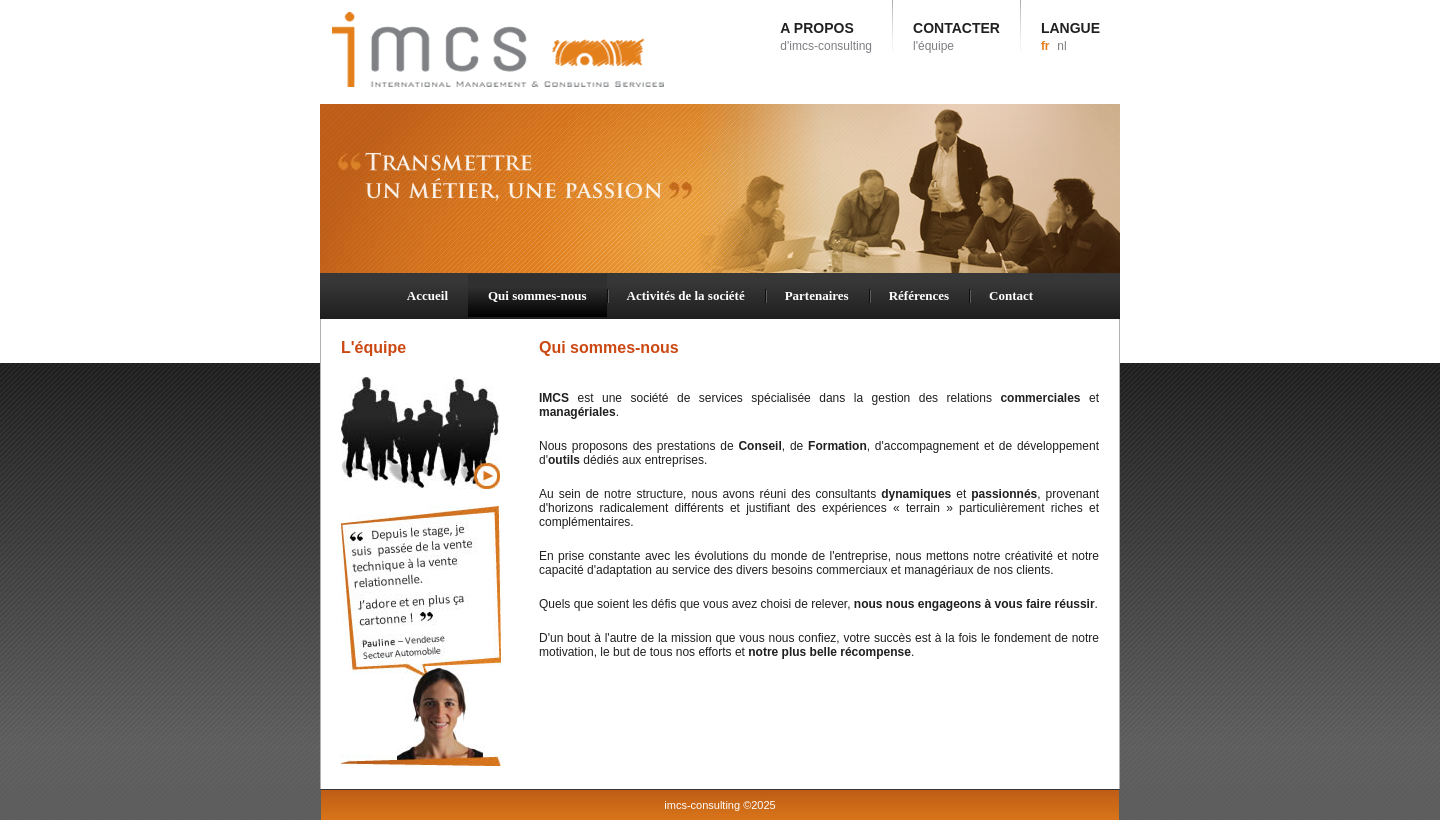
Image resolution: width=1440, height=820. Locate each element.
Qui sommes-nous (537, 295)
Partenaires (817, 295)
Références (919, 295)
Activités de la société (686, 295)
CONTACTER (956, 36)
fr (1045, 46)
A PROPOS (826, 36)
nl (1061, 46)
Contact (1011, 295)
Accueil (427, 295)
